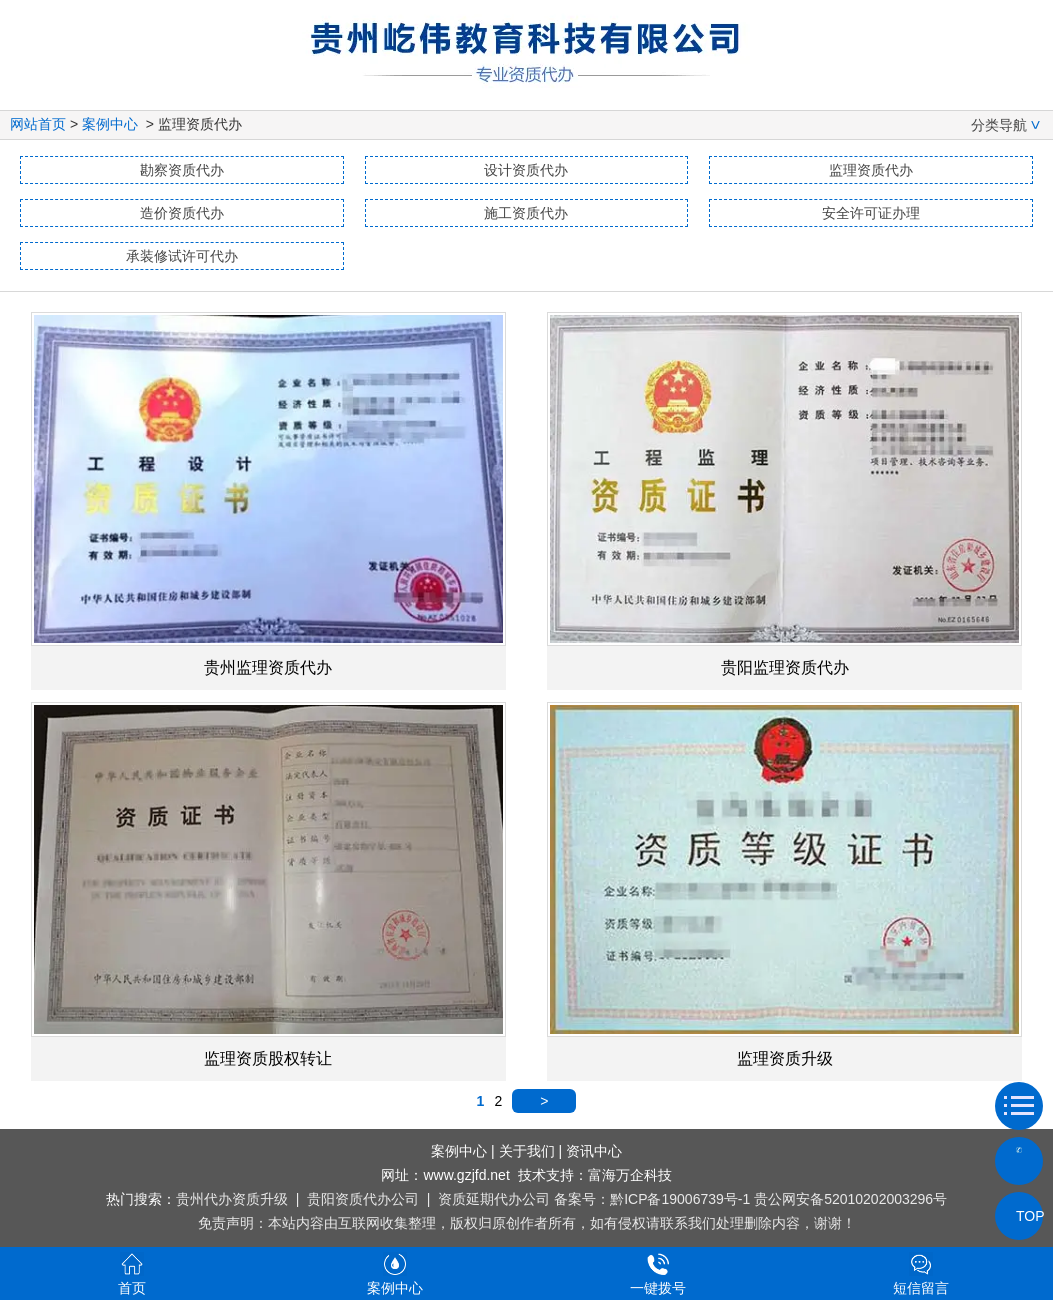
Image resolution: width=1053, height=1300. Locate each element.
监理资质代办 (871, 170)
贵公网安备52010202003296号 (850, 1199)
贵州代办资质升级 (232, 1199)
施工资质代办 (526, 213)
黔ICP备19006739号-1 (680, 1199)
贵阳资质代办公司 (363, 1199)
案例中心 (110, 124)
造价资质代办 (182, 213)
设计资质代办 (526, 170)
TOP (1019, 1216)
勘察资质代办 (182, 170)
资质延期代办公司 (494, 1199)
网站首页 (38, 124)
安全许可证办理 (871, 213)
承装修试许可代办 (182, 256)
